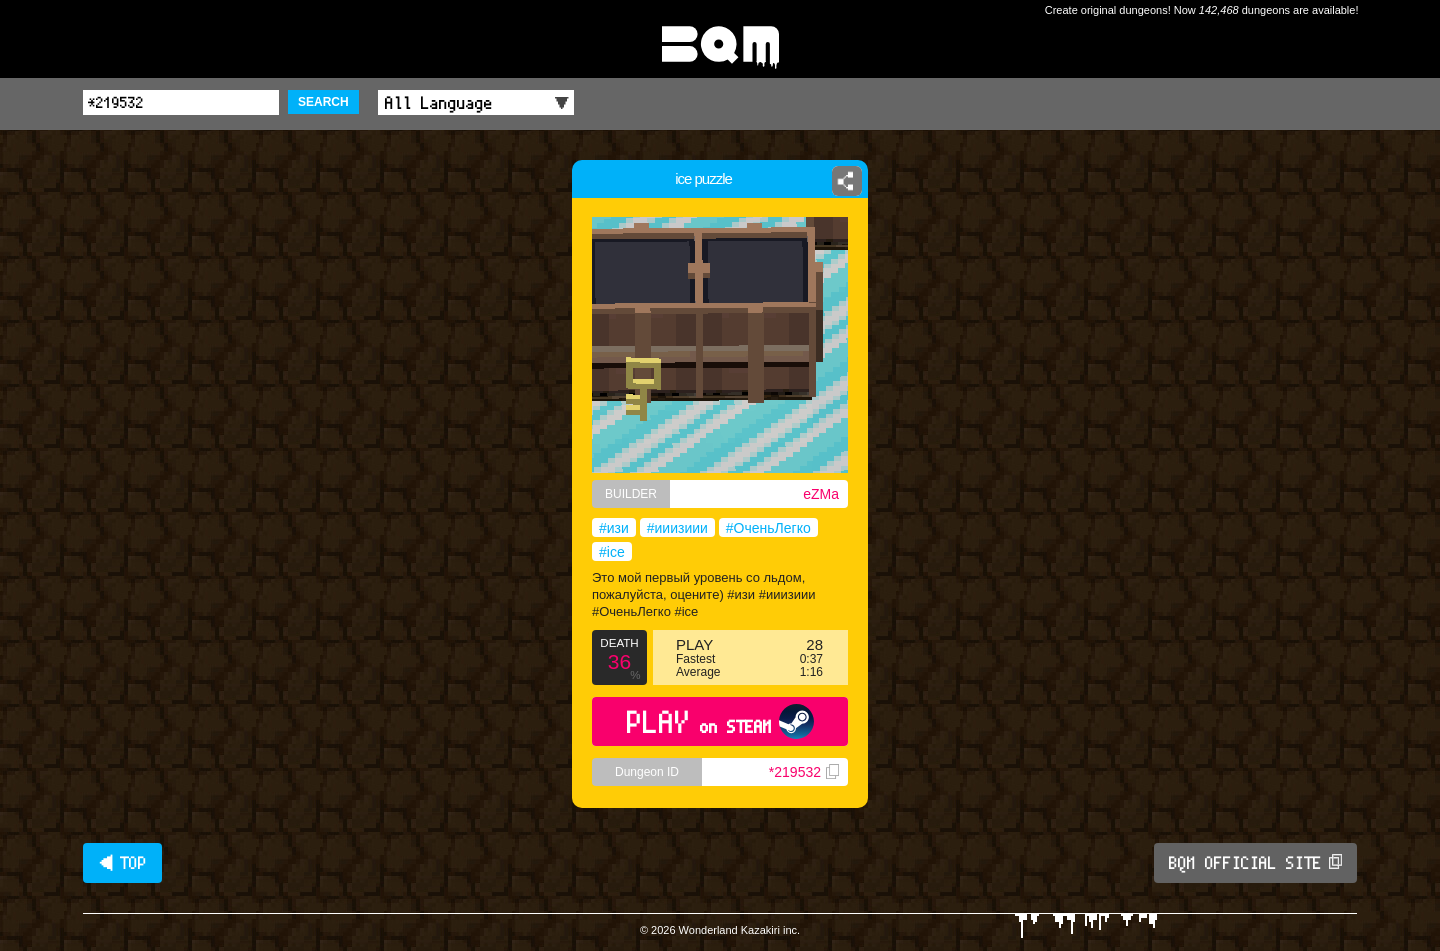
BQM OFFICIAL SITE (1255, 863)
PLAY (720, 721)
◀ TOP (122, 863)
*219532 (804, 772)
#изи (614, 528)
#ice (612, 552)
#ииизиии (677, 528)
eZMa (821, 494)
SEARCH (323, 102)
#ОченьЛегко (768, 528)
